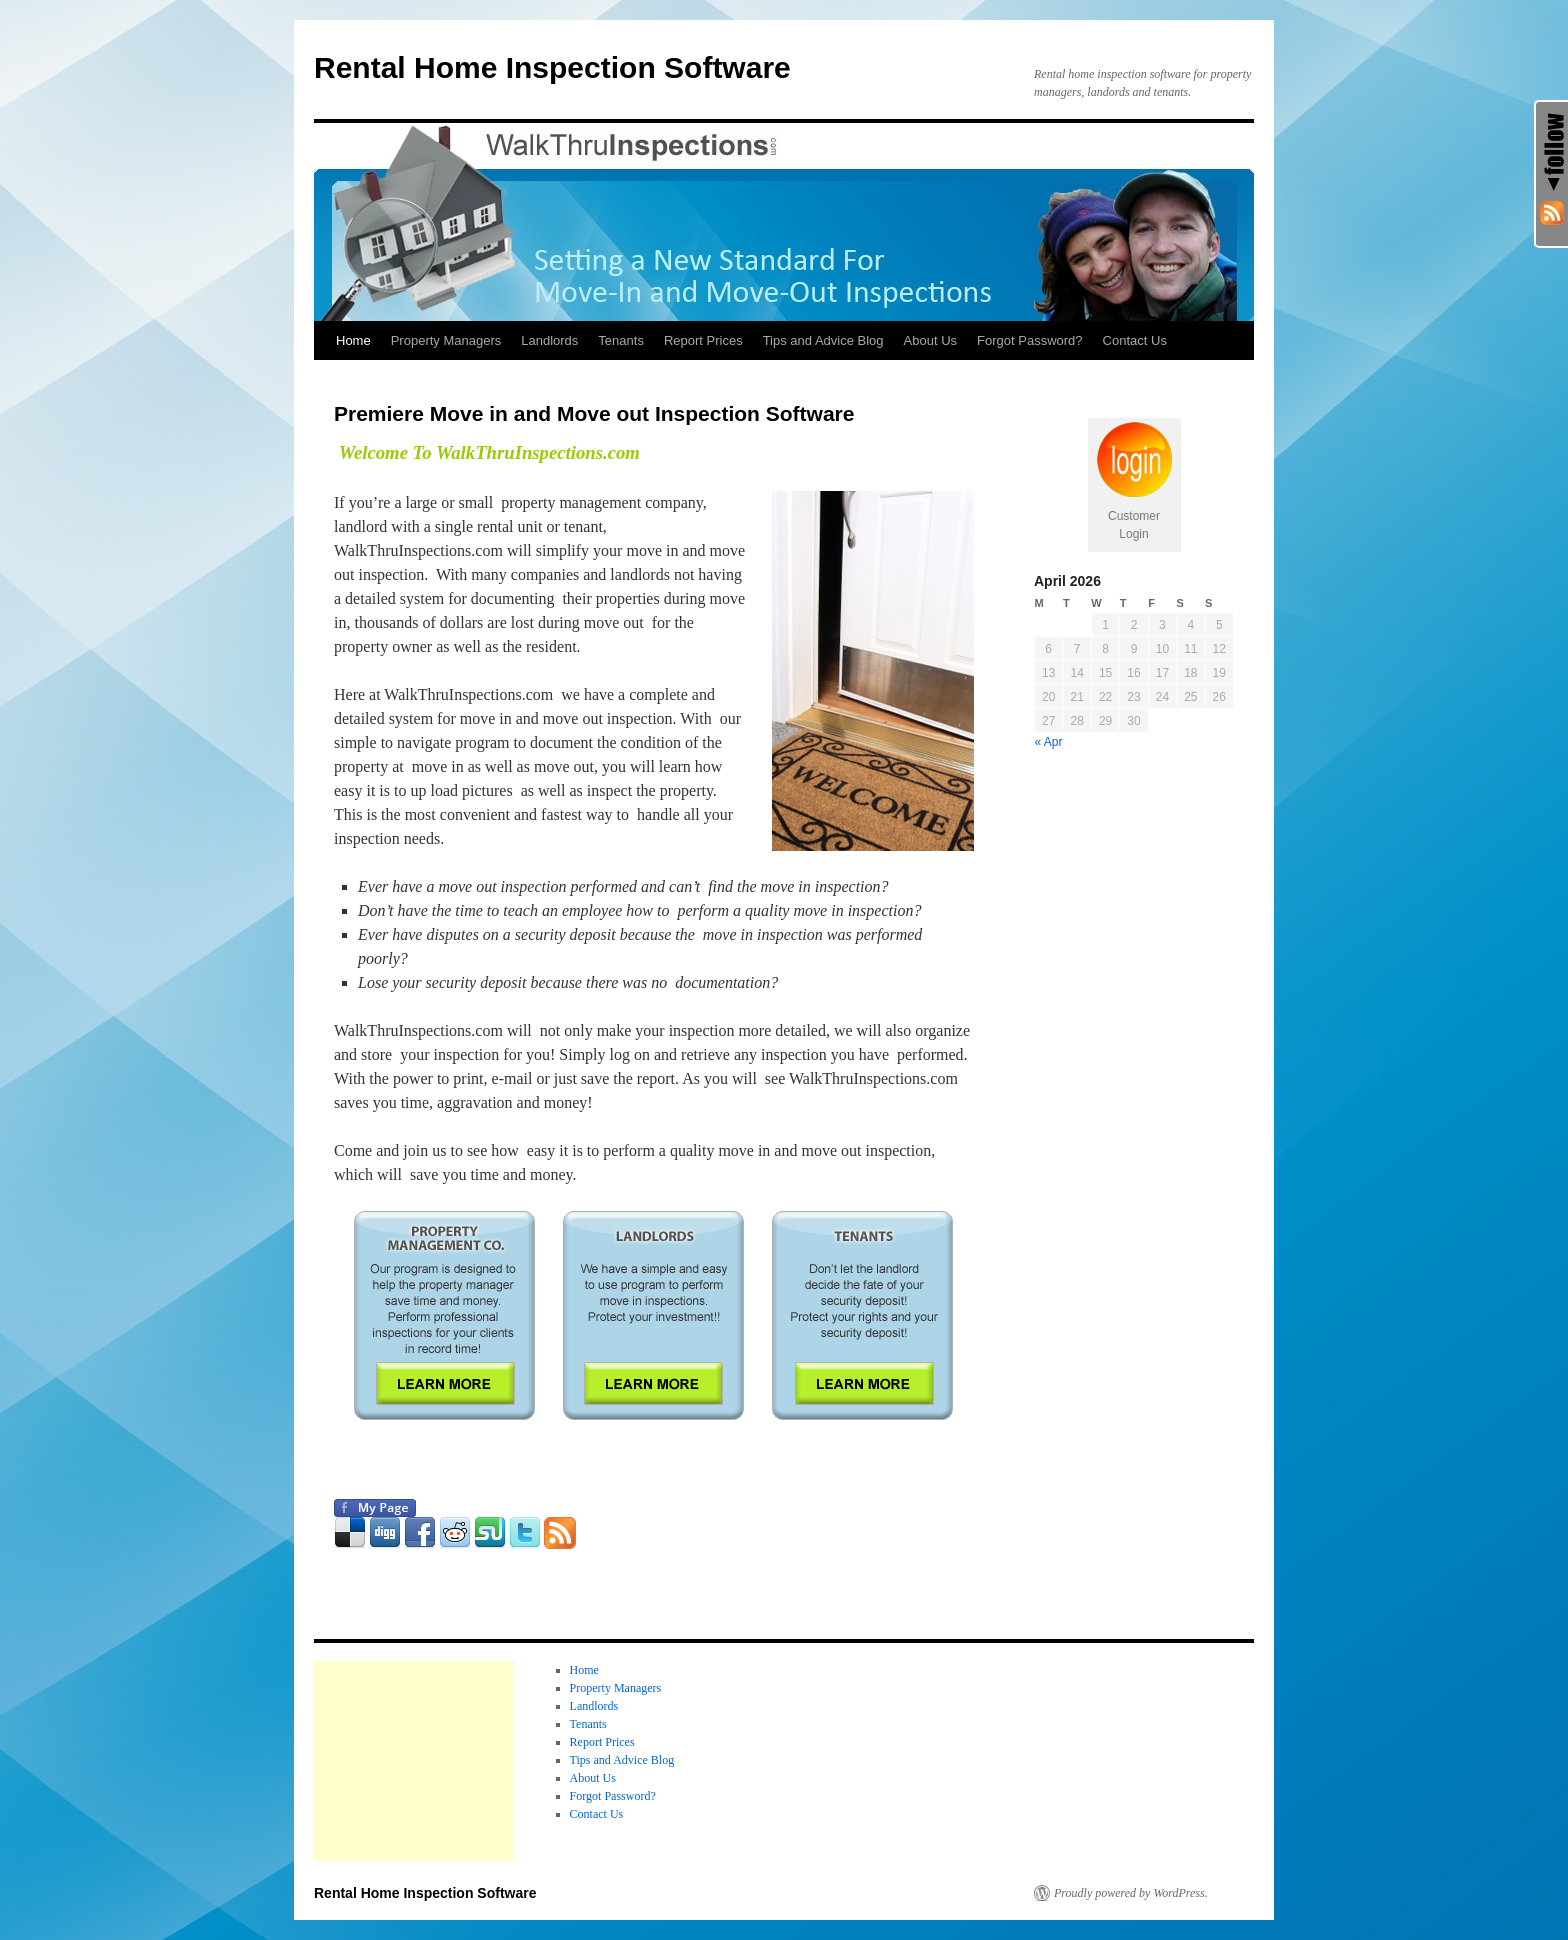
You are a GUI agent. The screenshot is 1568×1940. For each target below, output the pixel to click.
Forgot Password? (1030, 340)
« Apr (1049, 742)
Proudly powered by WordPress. (1131, 1893)
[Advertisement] (414, 1761)
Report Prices (703, 340)
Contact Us (1135, 340)
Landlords (549, 340)
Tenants (621, 340)
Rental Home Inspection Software (552, 67)
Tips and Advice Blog (823, 340)
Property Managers (446, 340)
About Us (930, 340)
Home (353, 340)
